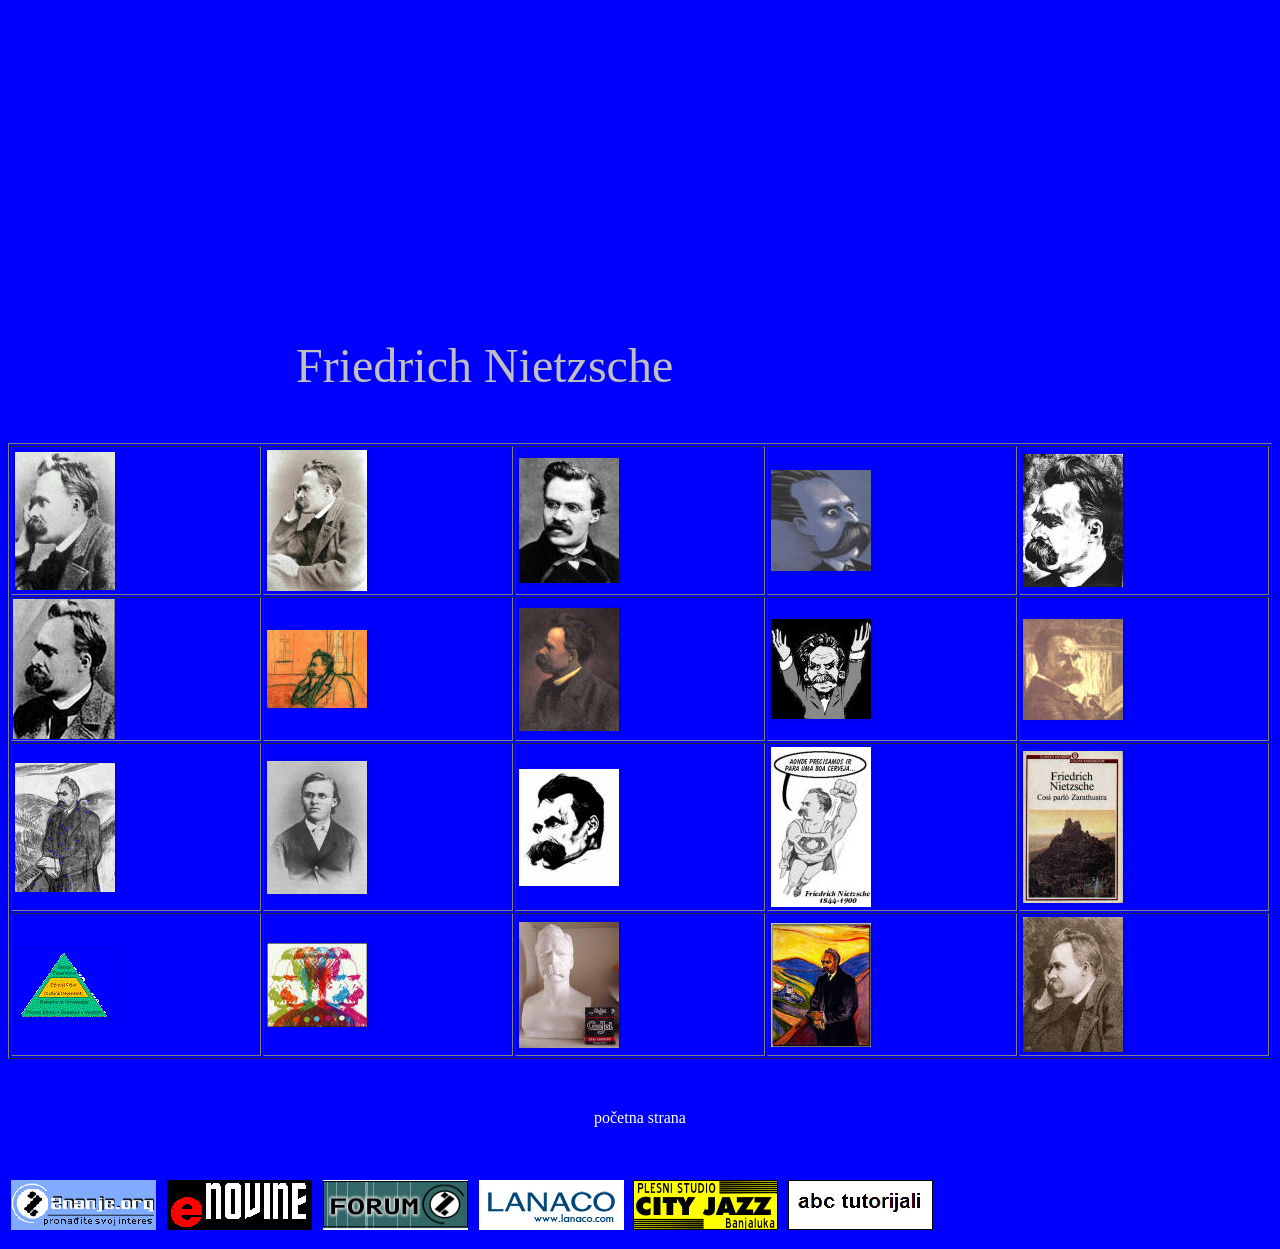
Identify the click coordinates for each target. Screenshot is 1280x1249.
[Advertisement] (640, 182)
